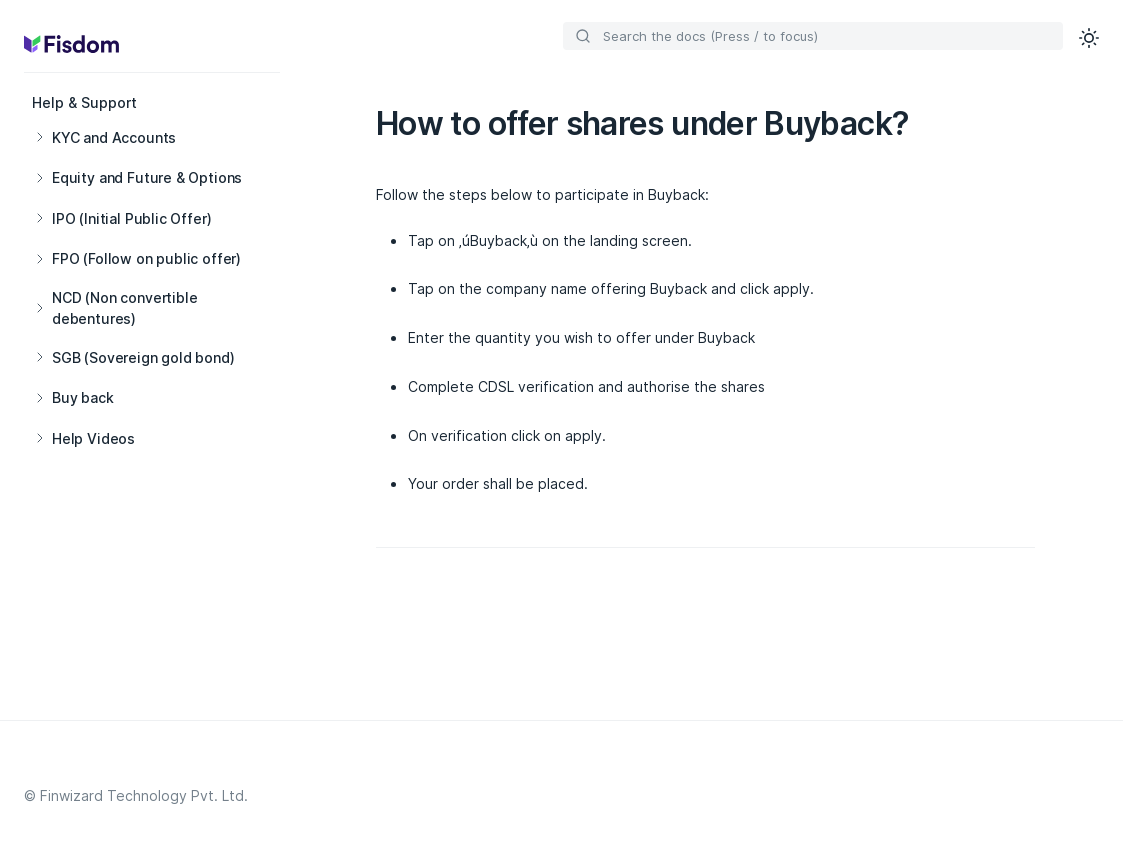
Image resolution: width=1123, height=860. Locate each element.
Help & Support (84, 102)
